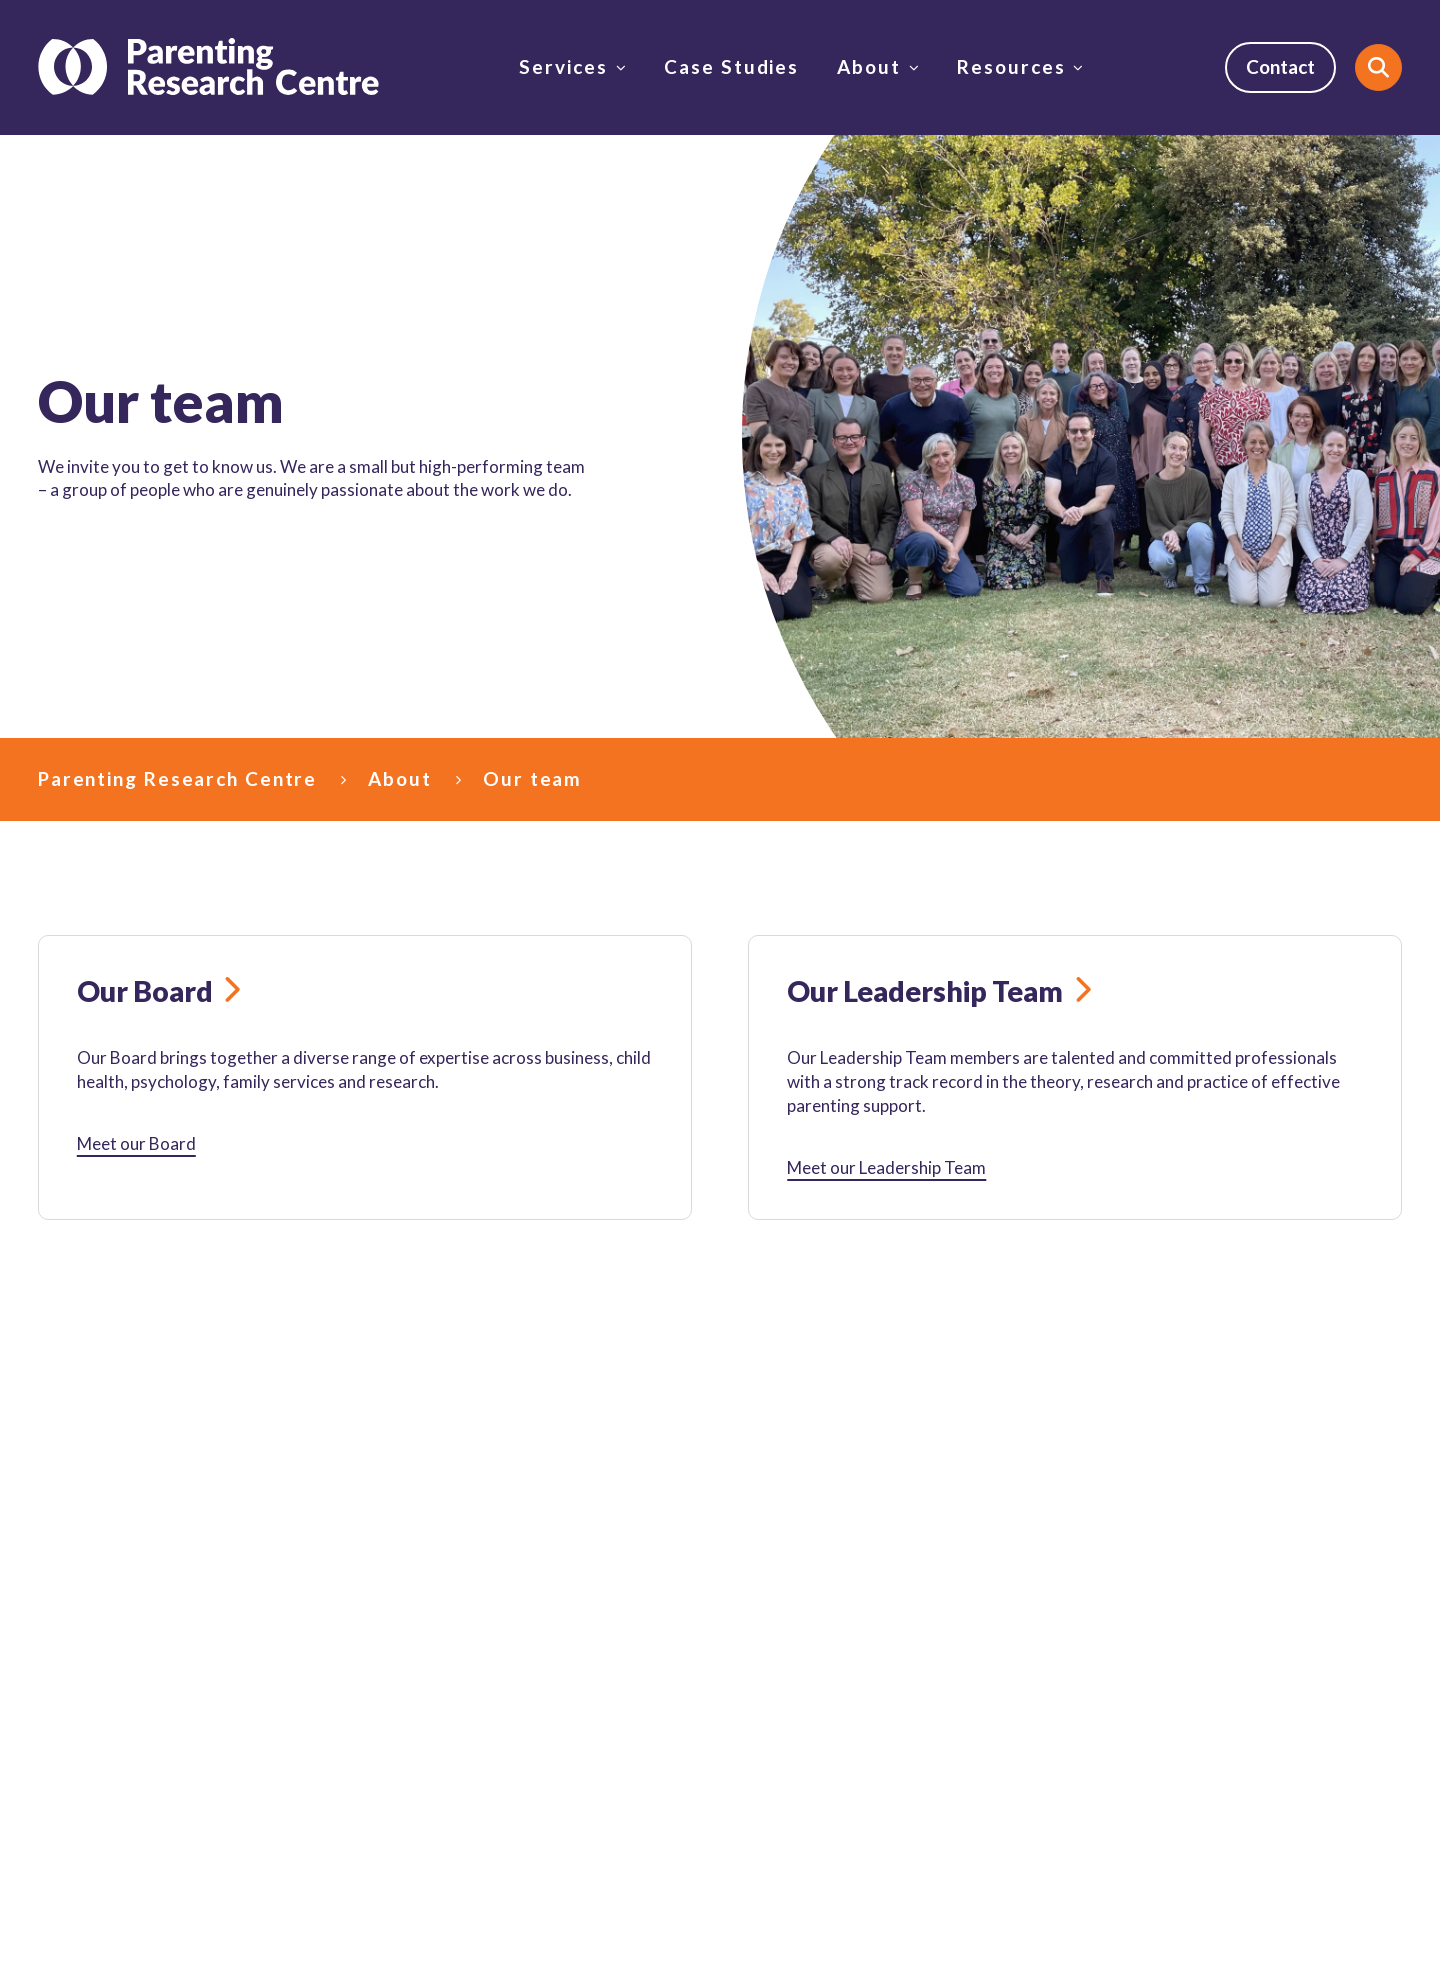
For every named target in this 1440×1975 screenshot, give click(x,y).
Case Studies (731, 66)
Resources (1011, 66)
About (868, 66)
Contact (1280, 66)
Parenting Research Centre (177, 778)
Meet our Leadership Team (886, 1167)
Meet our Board (136, 1143)
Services (563, 66)
